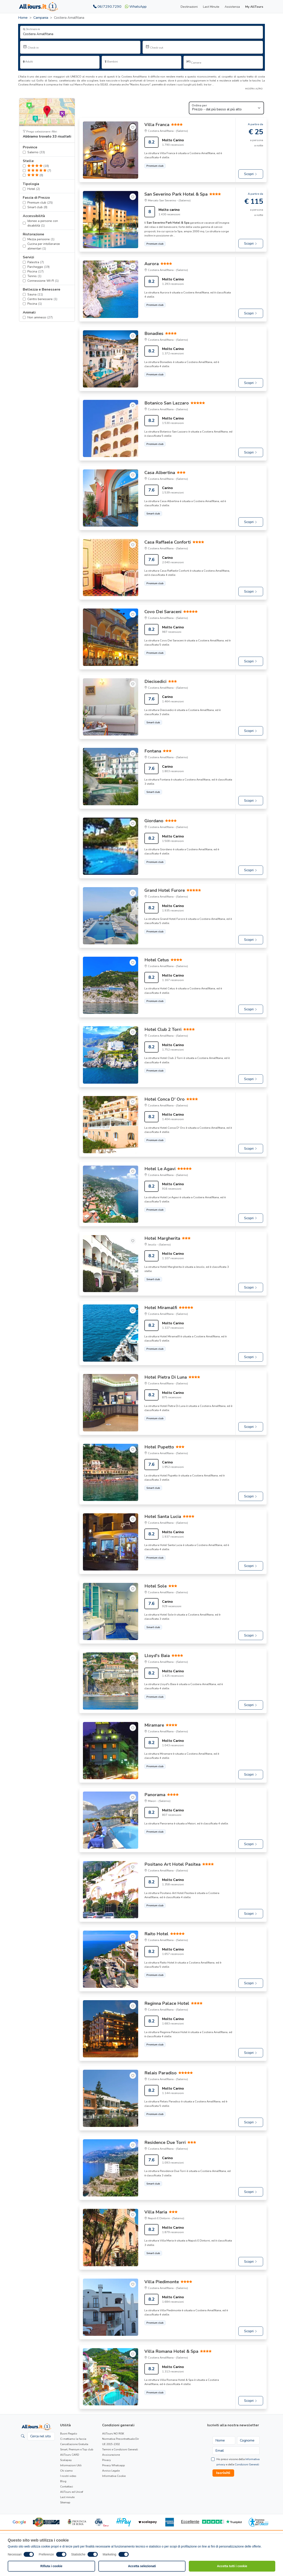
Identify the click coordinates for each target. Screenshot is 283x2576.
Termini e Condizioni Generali (120, 2449)
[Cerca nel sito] (41, 2436)
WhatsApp (136, 6)
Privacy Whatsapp (113, 2465)
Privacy (106, 2460)
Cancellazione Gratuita (74, 2444)
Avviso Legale (111, 2470)
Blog (63, 2481)
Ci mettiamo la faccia (73, 2439)
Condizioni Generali (247, 2464)
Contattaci (66, 2486)
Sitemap (65, 2502)
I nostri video (68, 2476)
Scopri (250, 174)
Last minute (67, 2497)
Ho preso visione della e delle (238, 2461)
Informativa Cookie (114, 2476)
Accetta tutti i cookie (232, 2566)
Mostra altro (254, 88)
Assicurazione (111, 2455)
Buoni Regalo (68, 2433)
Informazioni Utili (71, 2465)
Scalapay (66, 2460)
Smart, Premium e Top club (76, 2449)
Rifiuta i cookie (51, 2566)
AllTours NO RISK (113, 2433)
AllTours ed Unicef (71, 2492)
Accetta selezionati (142, 2566)
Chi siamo (66, 2470)
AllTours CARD (69, 2455)
